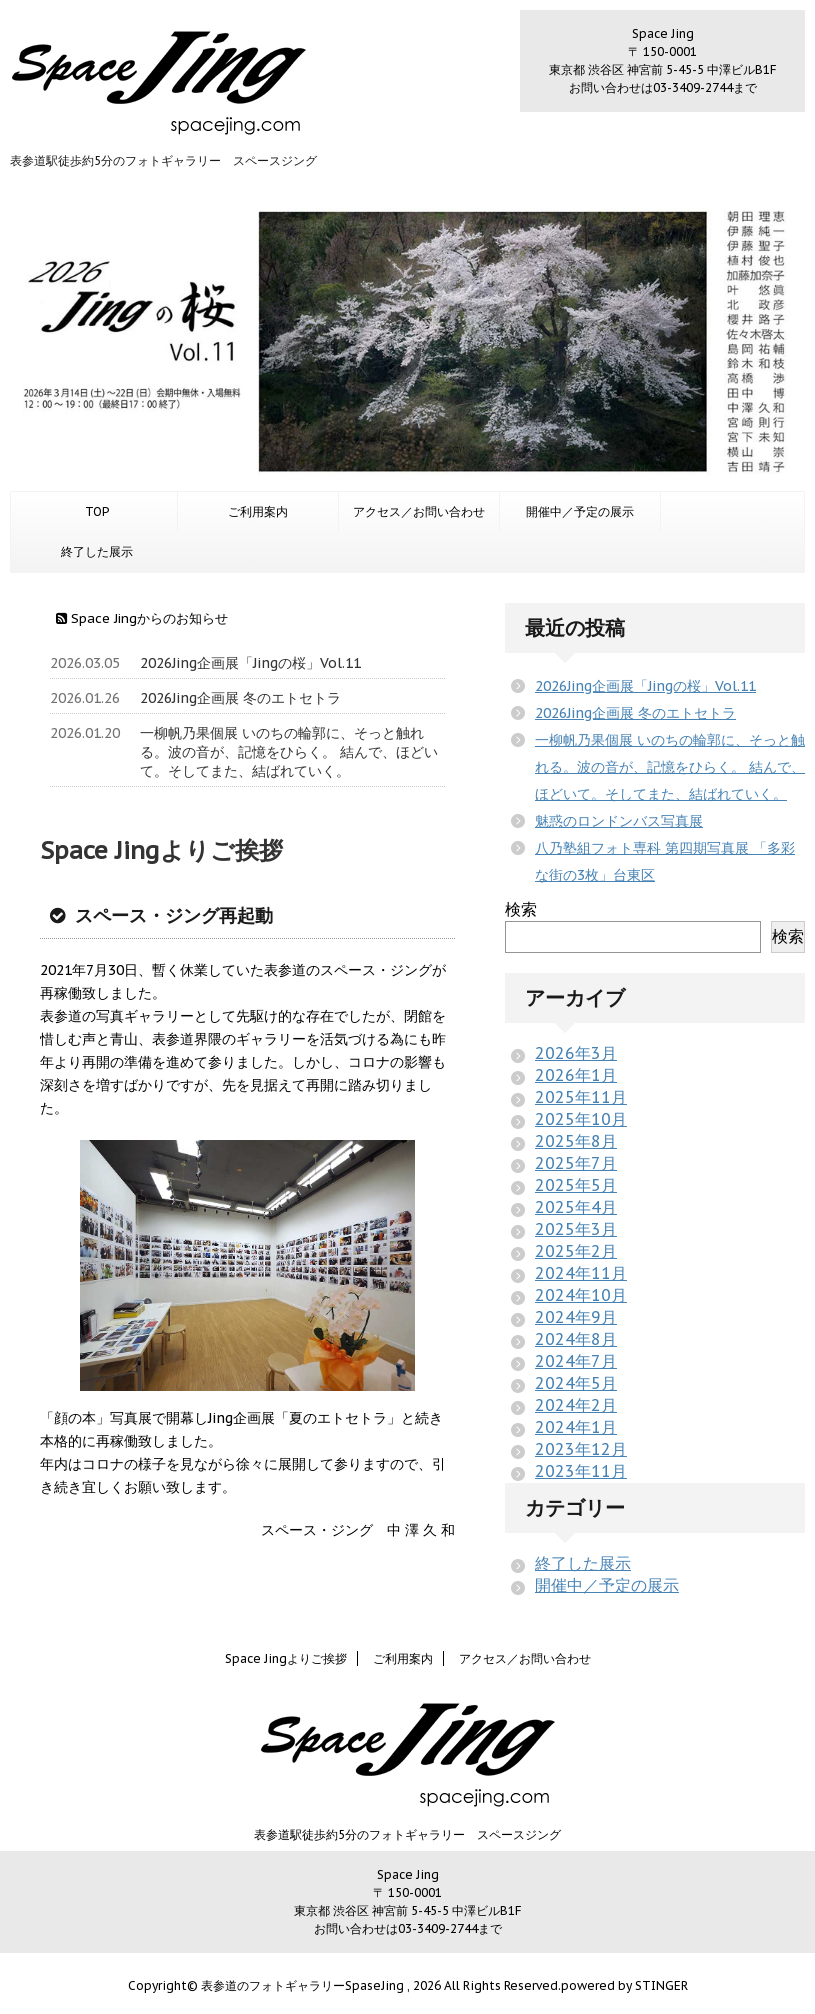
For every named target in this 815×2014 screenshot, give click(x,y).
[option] (407, 341)
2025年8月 (576, 1141)
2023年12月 (581, 1449)
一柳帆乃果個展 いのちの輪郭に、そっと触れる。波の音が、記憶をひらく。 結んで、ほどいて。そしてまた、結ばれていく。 (289, 752)
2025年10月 (581, 1119)
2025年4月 (576, 1207)
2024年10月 (581, 1295)
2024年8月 (576, 1339)
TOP (97, 511)
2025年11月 (581, 1097)
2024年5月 (576, 1383)
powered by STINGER (624, 1985)
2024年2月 (576, 1405)
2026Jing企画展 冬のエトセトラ (240, 698)
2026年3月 (576, 1053)
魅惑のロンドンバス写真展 (619, 821)
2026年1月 (576, 1075)
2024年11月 (581, 1273)
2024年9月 (576, 1317)
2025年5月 (576, 1185)
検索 (521, 909)
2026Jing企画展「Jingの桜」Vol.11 (250, 663)
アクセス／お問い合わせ (419, 511)
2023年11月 (581, 1471)
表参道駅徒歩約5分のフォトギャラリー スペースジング (407, 1834)
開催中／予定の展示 (580, 511)
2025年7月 (576, 1163)
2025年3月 (576, 1229)
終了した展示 (97, 551)
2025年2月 (576, 1251)
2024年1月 (576, 1427)
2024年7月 (576, 1361)
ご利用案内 (258, 511)
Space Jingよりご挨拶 (286, 1658)
